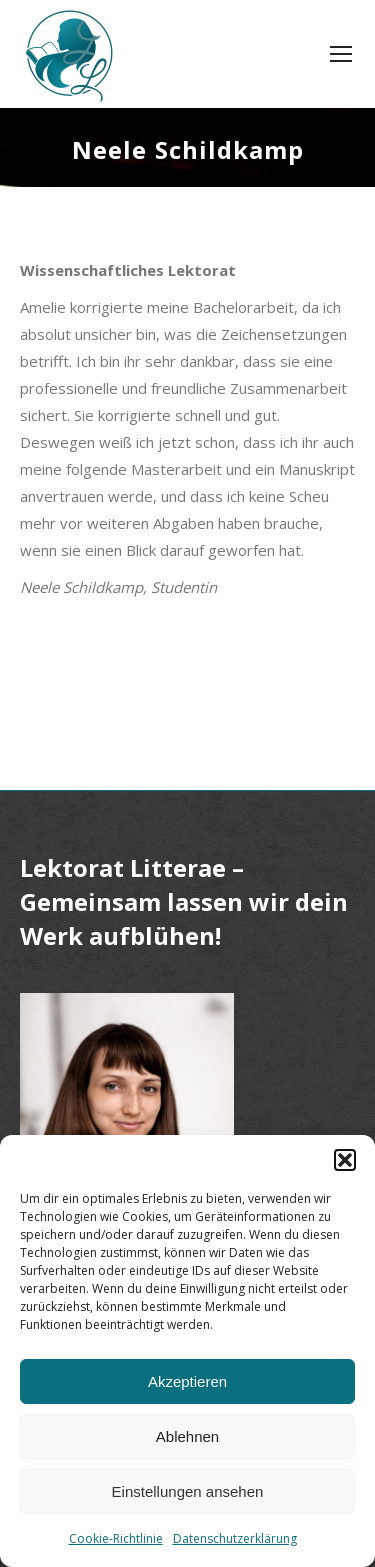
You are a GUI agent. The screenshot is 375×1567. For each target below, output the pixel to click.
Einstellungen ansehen (188, 1491)
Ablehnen (187, 1436)
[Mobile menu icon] (341, 54)
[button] (345, 1160)
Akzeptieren (187, 1381)
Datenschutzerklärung (235, 1538)
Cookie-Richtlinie (116, 1538)
